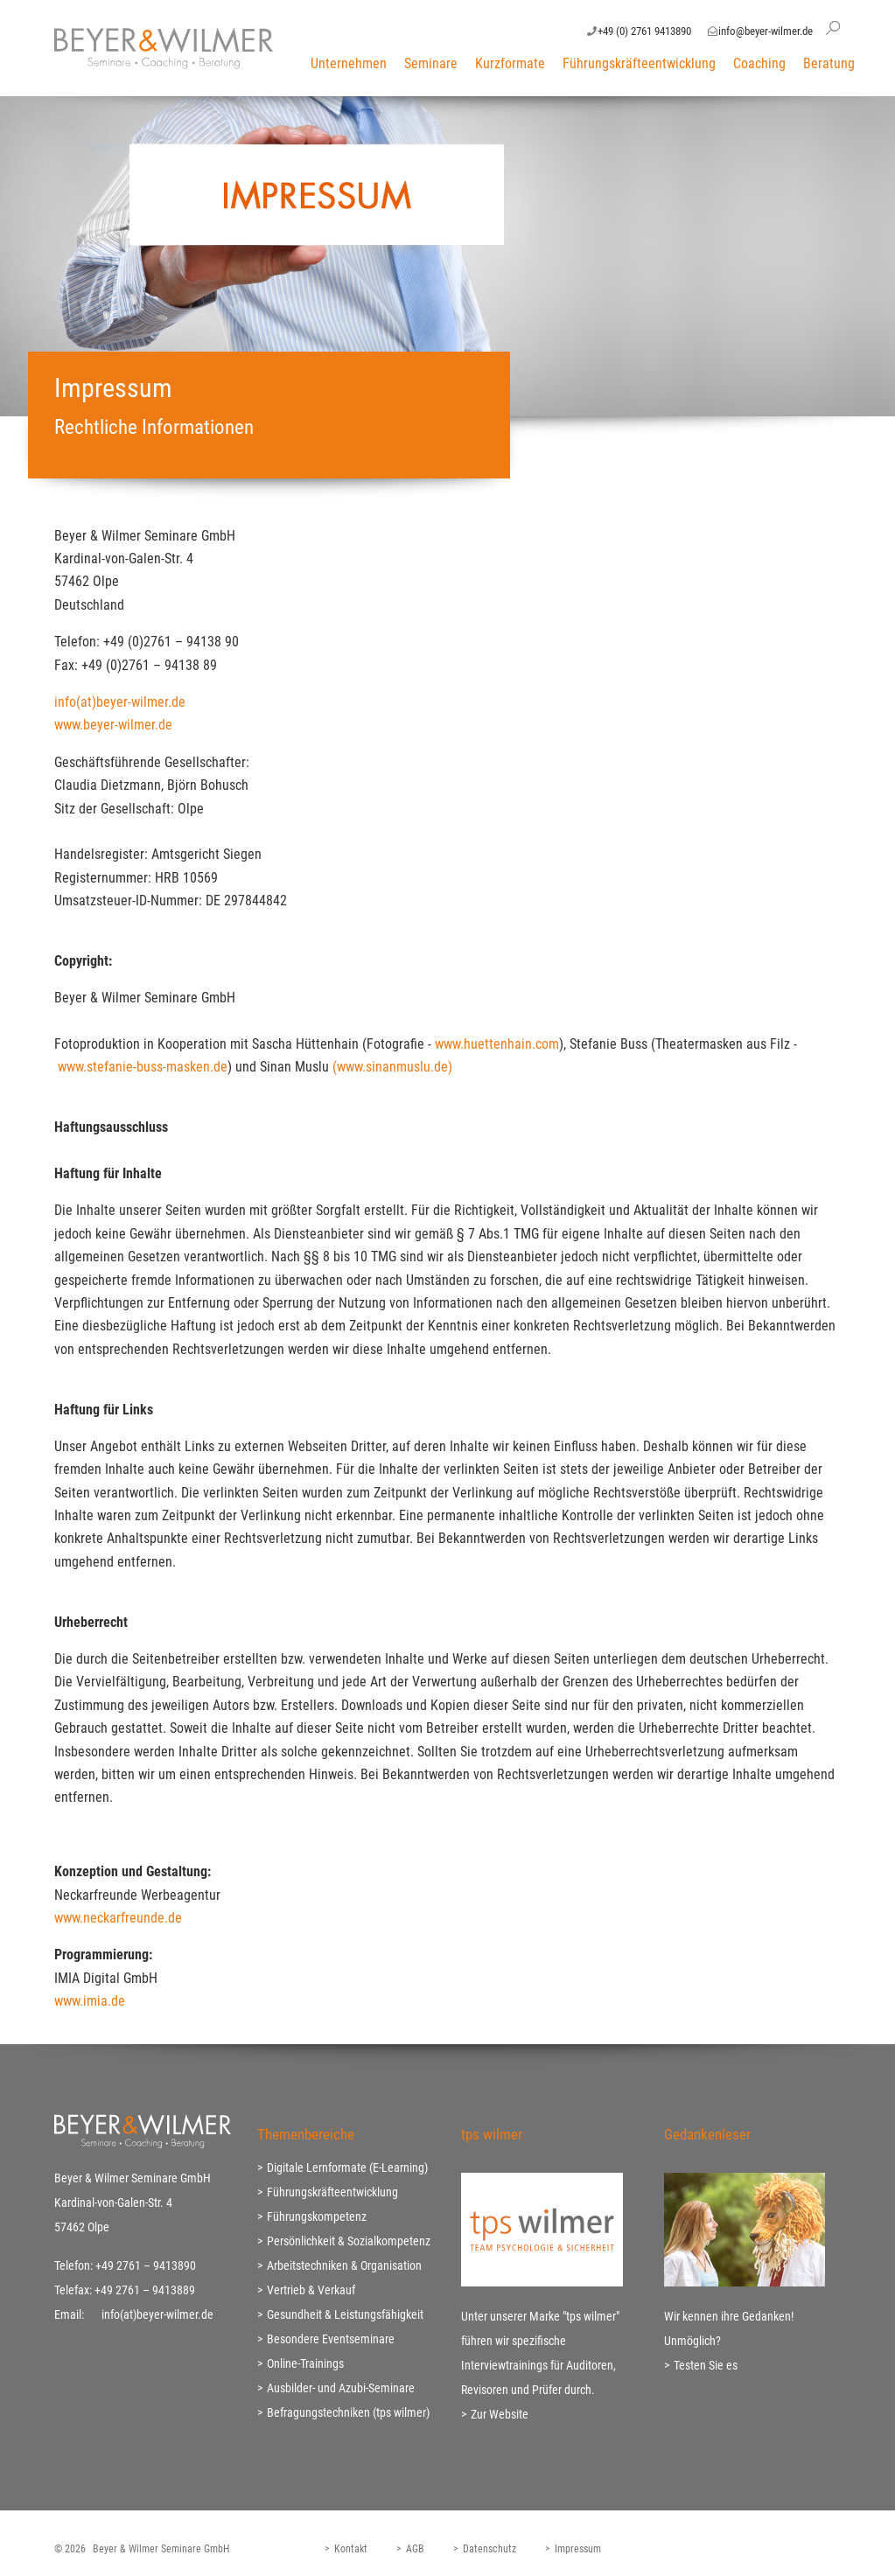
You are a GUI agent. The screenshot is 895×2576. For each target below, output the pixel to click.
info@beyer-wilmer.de (765, 31)
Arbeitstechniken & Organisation (344, 2265)
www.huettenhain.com (497, 1044)
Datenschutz (489, 2549)
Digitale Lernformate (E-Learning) (347, 2168)
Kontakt (350, 2549)
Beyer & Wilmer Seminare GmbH (161, 2549)
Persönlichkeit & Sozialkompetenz (348, 2241)
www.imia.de (89, 2001)
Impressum (578, 2549)
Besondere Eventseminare (331, 2339)
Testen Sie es (706, 2365)
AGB (415, 2549)
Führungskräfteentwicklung (639, 63)
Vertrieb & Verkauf (311, 2290)
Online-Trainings (305, 2363)
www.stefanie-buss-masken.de (142, 1066)
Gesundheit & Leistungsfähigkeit (345, 2314)
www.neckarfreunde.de (118, 1917)
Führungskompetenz (317, 2216)
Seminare (431, 63)
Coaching (759, 63)
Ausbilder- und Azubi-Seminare (341, 2388)
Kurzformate (510, 63)
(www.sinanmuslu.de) (394, 1066)
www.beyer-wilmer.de (113, 724)
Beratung (829, 63)
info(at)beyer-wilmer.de (119, 702)
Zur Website (499, 2414)
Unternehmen (349, 63)
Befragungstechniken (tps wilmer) (348, 2412)
